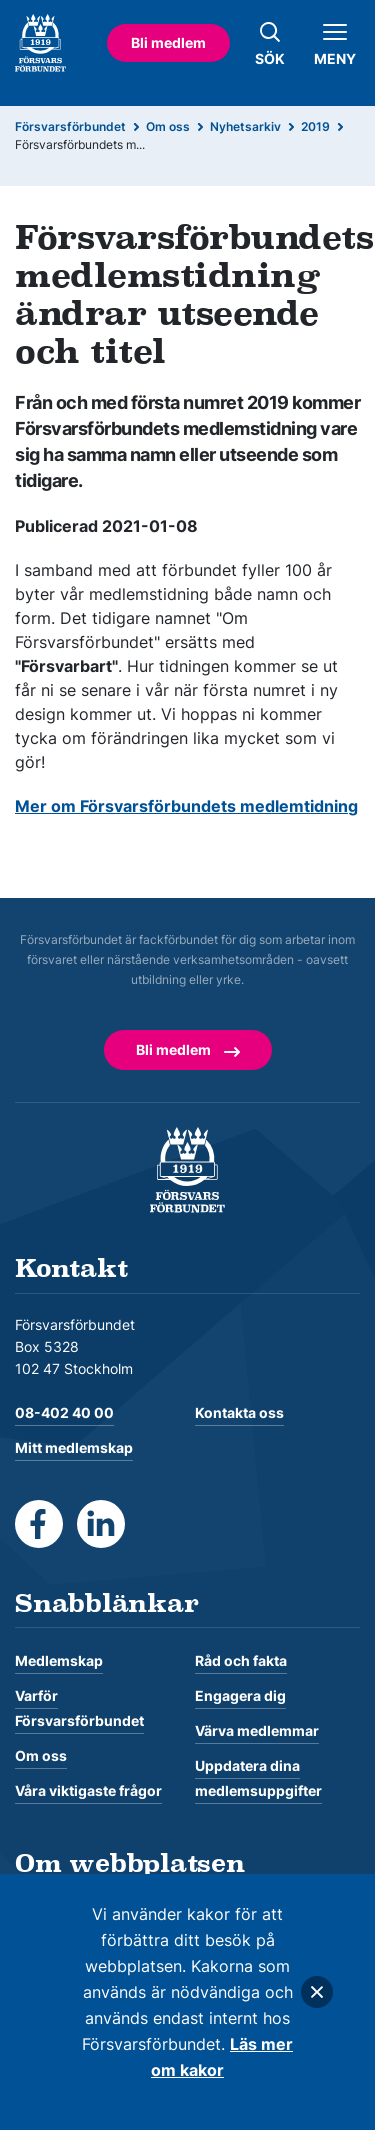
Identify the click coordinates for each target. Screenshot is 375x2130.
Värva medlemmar (257, 1730)
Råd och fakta (241, 1660)
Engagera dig (240, 1695)
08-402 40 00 (64, 1412)
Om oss (168, 126)
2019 (315, 126)
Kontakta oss (239, 1412)
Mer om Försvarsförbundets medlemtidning (186, 806)
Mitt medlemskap (74, 1447)
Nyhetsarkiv (245, 126)
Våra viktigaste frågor (88, 1790)
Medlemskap (59, 1660)
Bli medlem (168, 42)
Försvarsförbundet (70, 126)
